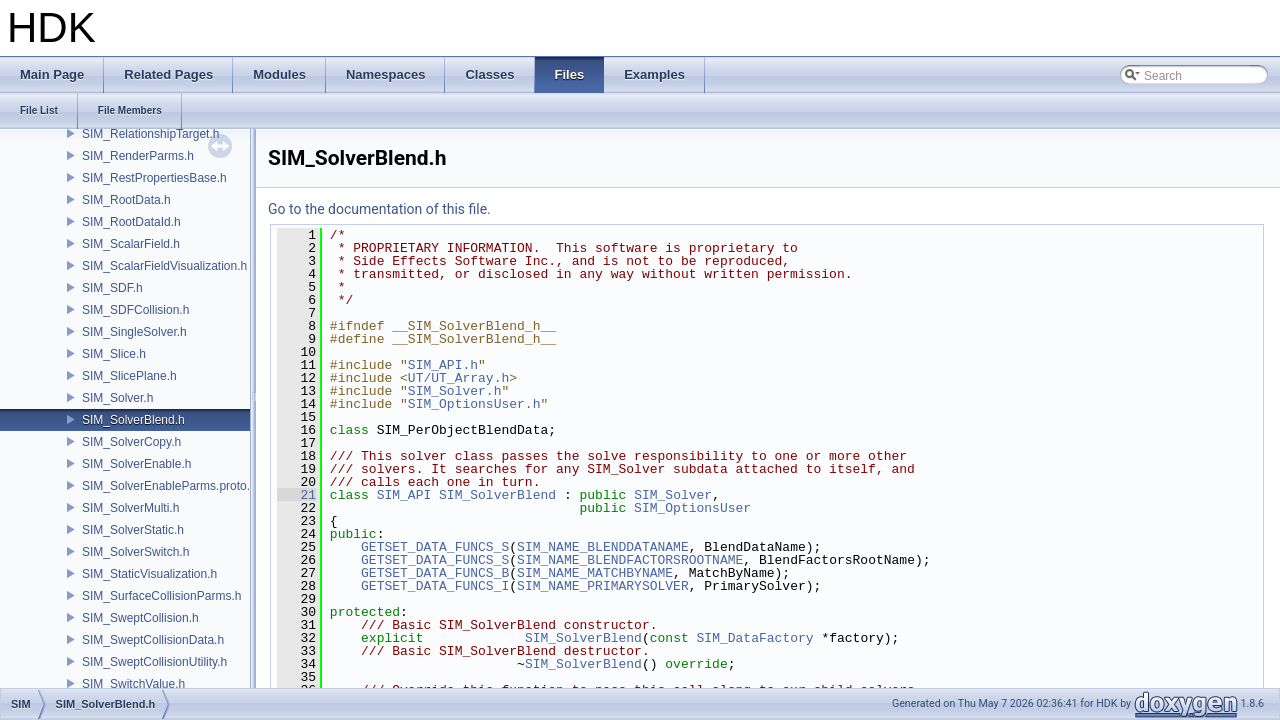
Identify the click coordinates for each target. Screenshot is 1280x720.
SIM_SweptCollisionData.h (153, 640)
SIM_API (404, 495)
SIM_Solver (673, 495)
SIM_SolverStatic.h (133, 530)
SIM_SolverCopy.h (131, 442)
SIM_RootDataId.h (131, 222)
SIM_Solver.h (117, 398)
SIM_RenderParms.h (138, 156)
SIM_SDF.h (112, 288)
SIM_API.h (443, 365)
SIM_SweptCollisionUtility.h (154, 662)
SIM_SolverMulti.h (130, 508)
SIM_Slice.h (114, 354)
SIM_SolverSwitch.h (135, 552)
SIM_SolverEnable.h (136, 464)
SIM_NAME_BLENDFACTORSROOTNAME (630, 560)
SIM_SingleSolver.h (134, 332)
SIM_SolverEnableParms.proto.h (169, 486)
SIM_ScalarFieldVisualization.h (164, 266)
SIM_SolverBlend (497, 495)
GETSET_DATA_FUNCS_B (435, 573)
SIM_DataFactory (755, 638)
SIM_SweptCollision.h (140, 618)
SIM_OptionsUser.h (474, 404)
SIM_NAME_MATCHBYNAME (595, 573)
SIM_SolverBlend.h (133, 420)
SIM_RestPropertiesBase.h (154, 178)
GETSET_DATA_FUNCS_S (435, 547)
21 (296, 495)
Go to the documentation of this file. (379, 209)
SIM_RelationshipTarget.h (150, 134)
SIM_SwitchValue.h (133, 684)
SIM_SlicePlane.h (129, 376)
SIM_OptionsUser (692, 508)
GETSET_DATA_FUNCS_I (435, 586)
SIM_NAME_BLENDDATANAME (603, 547)
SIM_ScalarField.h (131, 244)
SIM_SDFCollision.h (135, 310)
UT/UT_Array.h (458, 378)
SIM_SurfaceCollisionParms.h (161, 596)
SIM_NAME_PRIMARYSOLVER (603, 586)
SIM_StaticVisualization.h (149, 574)
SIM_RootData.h (126, 200)
